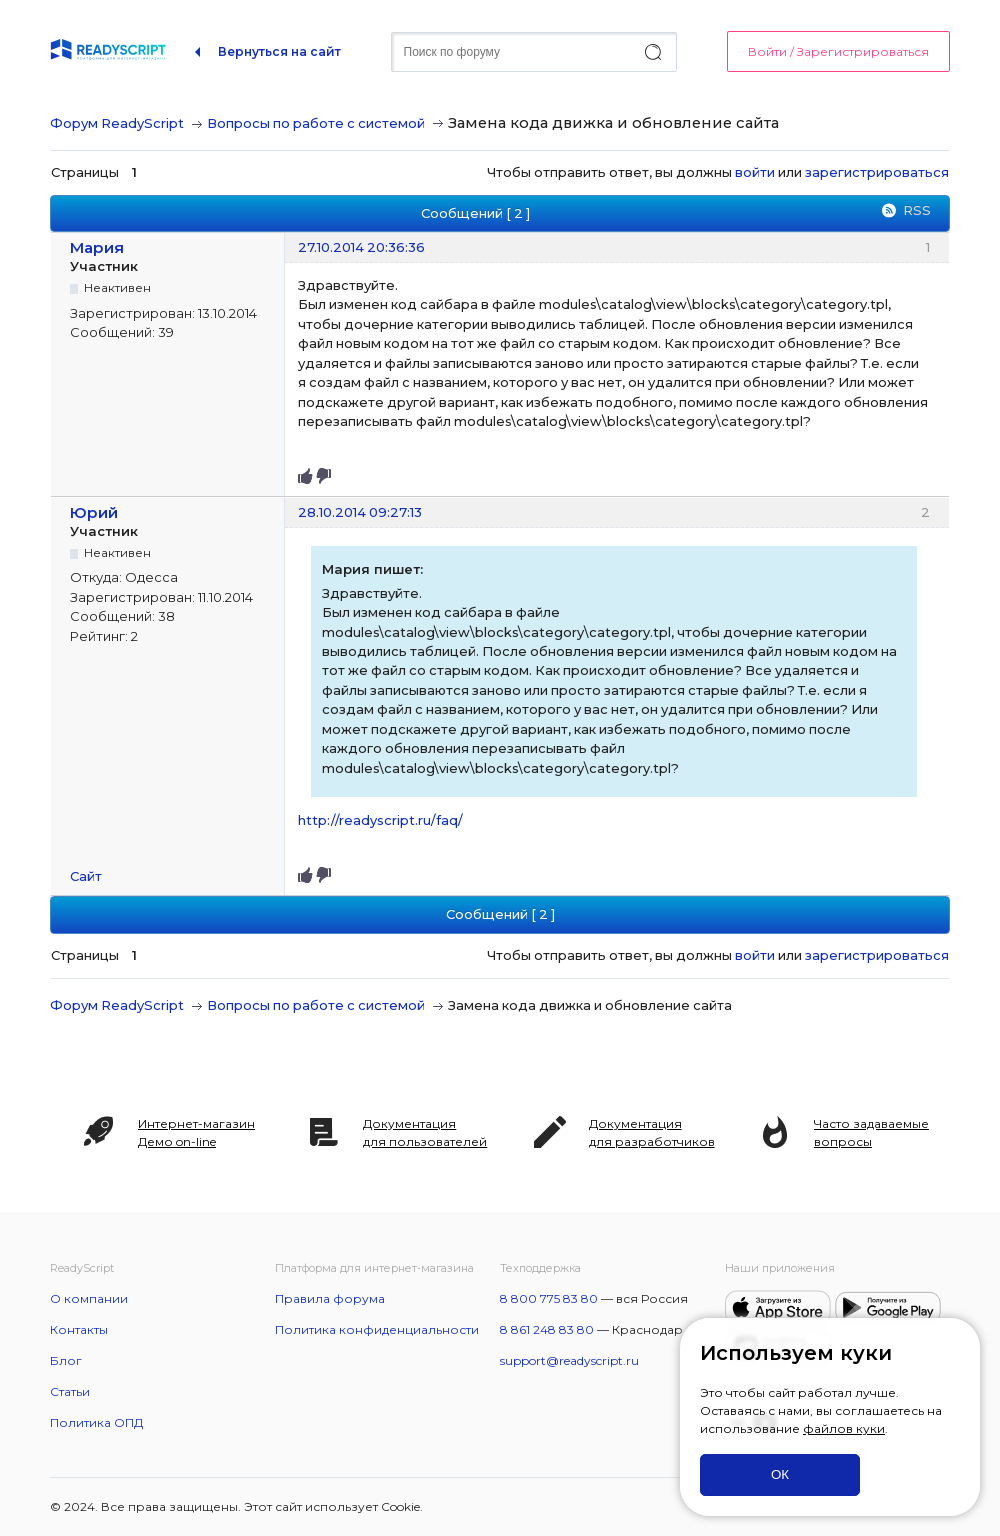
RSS (917, 210)
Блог (66, 1360)
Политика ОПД (96, 1422)
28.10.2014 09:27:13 (360, 512)
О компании (89, 1298)
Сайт (86, 876)
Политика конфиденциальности (377, 1329)
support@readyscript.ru (569, 1360)
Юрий (94, 512)
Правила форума (330, 1298)
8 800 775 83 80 (549, 1298)
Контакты (79, 1329)
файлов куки (844, 1428)
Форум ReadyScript (117, 123)
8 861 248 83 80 (547, 1329)
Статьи (70, 1391)
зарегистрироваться (877, 172)
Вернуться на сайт (279, 51)
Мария (97, 247)
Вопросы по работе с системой (316, 123)
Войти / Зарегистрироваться (838, 51)
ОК (780, 1474)
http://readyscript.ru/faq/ (380, 820)
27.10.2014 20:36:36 (361, 247)
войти (755, 172)
